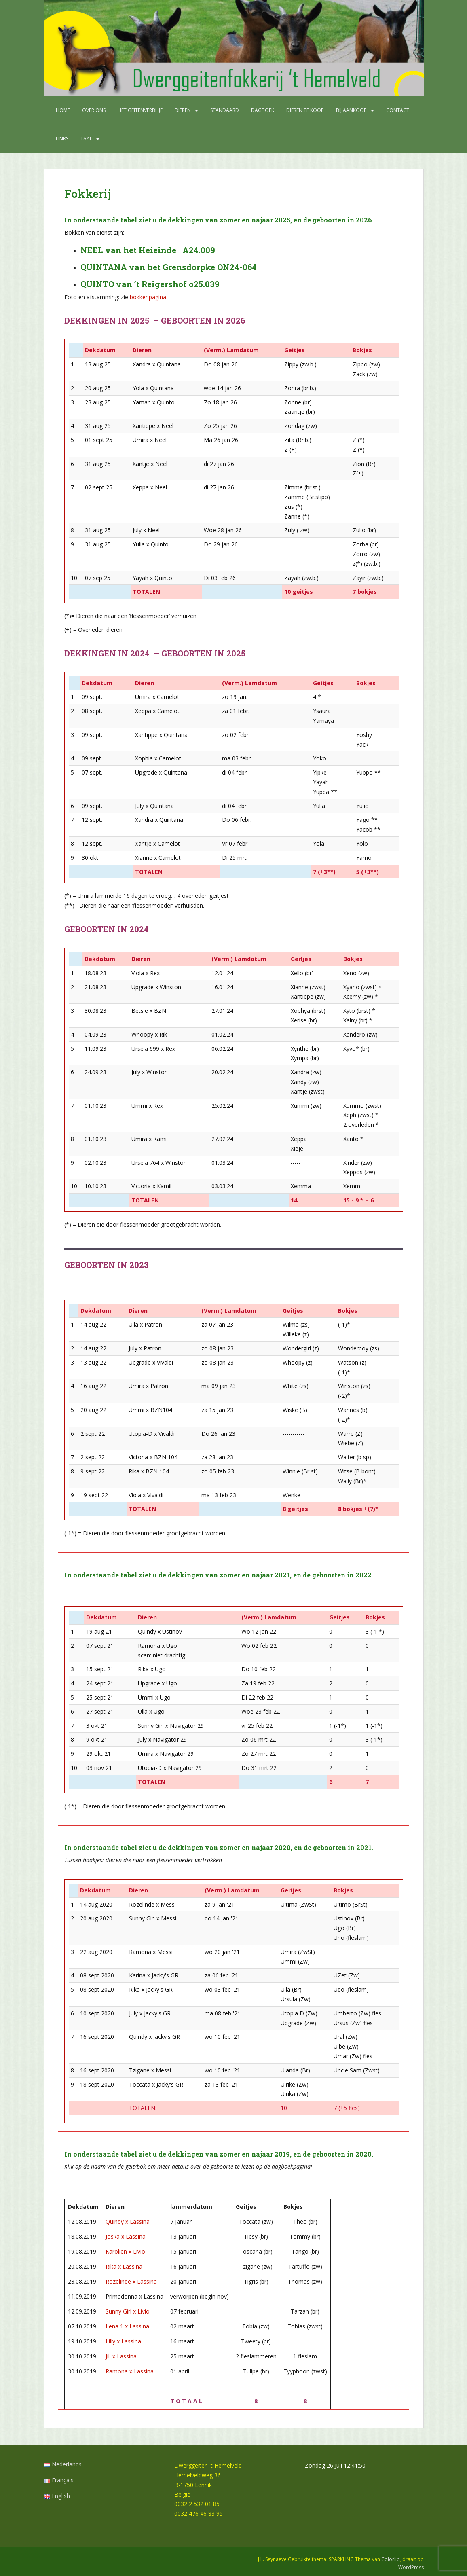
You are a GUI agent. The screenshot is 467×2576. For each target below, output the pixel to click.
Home (63, 110)
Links (62, 138)
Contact (397, 110)
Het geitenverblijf (140, 110)
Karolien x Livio (125, 2251)
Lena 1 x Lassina (127, 2326)
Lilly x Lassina (123, 2341)
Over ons (94, 110)
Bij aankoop (351, 110)
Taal (86, 138)
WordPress (411, 2567)
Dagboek (262, 110)
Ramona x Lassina (130, 2371)
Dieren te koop (305, 110)
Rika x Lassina (124, 2266)
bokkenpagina (148, 297)
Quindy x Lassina (128, 2221)
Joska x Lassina (126, 2236)
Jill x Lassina (121, 2356)
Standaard (224, 110)
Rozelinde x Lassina (131, 2281)
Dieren (183, 110)
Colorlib (390, 2559)
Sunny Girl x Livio (128, 2311)
